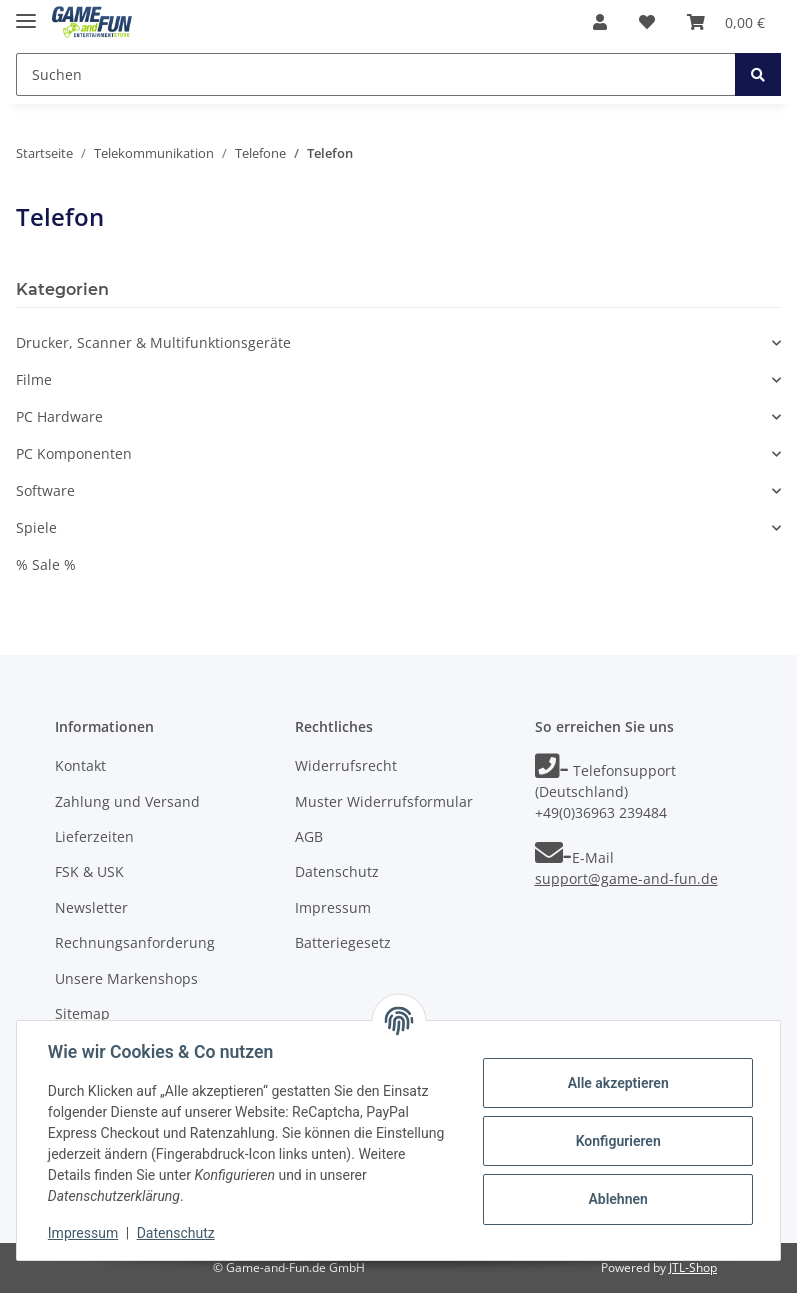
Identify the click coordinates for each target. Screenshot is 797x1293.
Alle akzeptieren (616, 1083)
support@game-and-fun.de (626, 878)
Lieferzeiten (94, 836)
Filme (34, 379)
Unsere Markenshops (126, 978)
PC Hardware (59, 416)
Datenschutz (337, 871)
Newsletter (91, 907)
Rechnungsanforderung (135, 942)
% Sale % (46, 564)
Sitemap (82, 1013)
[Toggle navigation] (26, 12)
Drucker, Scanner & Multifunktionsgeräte (153, 342)
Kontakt (80, 765)
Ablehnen (616, 1199)
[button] (600, 22)
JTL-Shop (693, 1267)
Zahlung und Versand (127, 801)
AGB (309, 836)
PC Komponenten (74, 453)
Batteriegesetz (343, 942)
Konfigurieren (616, 1141)
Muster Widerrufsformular (384, 801)
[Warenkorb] (726, 22)
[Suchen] (376, 74)
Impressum (333, 907)
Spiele (36, 527)
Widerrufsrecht (346, 765)
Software (45, 490)
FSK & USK (89, 871)
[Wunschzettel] (647, 22)
